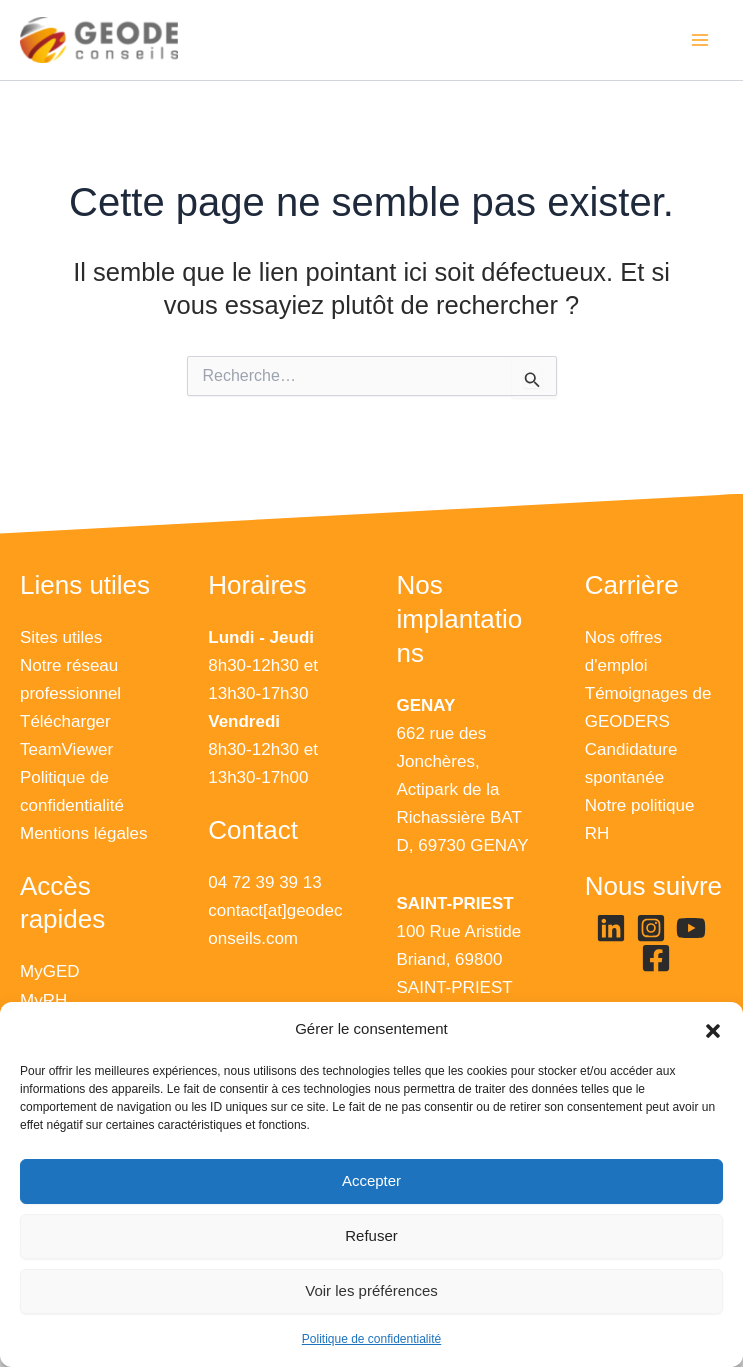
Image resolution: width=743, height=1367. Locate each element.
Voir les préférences (371, 1290)
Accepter (371, 1180)
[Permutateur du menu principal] (701, 42)
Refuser (371, 1235)
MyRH (43, 1000)
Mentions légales (84, 833)
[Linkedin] (611, 929)
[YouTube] (691, 929)
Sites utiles (61, 637)
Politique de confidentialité (371, 1339)
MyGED (50, 972)
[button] (713, 1030)
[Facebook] (656, 959)
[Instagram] (651, 929)
